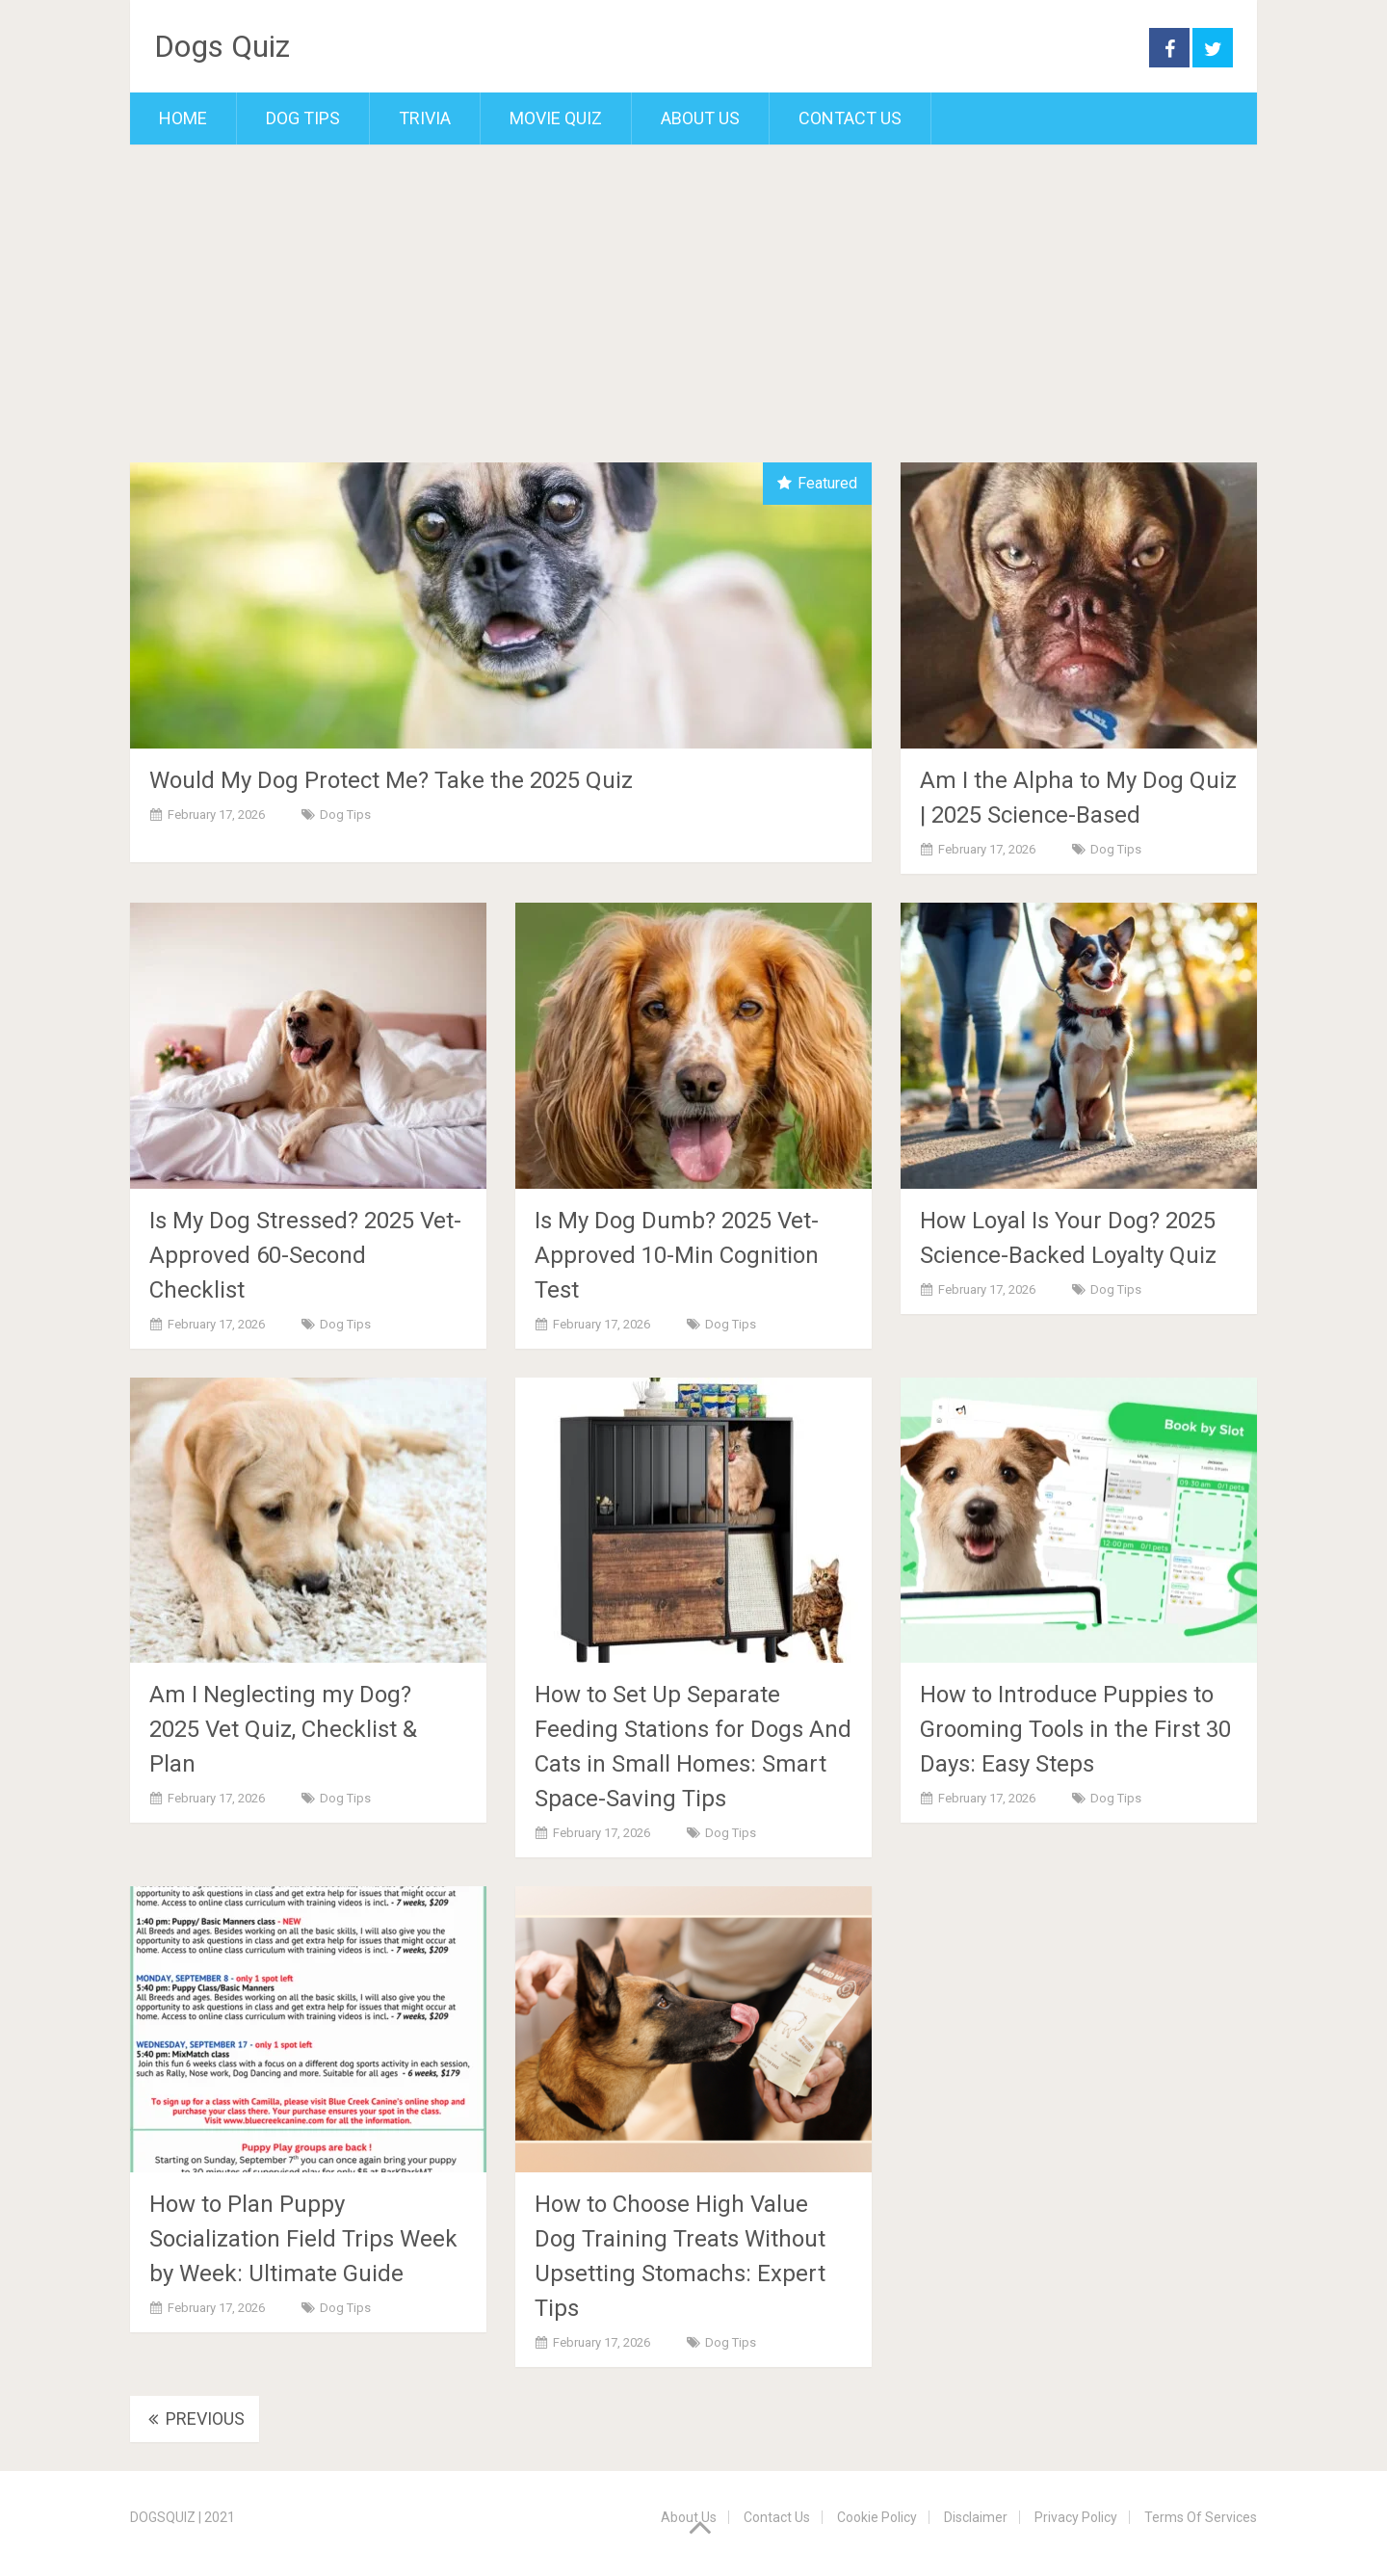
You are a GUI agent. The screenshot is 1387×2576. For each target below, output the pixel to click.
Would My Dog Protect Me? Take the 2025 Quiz (391, 780)
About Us (700, 118)
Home (183, 118)
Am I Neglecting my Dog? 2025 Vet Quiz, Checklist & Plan (283, 1729)
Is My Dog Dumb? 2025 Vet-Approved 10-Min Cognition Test (677, 1255)
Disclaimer (976, 2517)
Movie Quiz (556, 118)
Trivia (425, 118)
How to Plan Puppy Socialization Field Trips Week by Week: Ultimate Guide (303, 2239)
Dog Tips (303, 118)
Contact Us (850, 118)
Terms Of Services (1200, 2517)
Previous (194, 2418)
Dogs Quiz (222, 46)
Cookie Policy (877, 2517)
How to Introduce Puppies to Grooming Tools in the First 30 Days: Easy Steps (1075, 1729)
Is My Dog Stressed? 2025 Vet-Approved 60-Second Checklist (305, 1255)
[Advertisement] (693, 318)
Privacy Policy (1075, 2517)
